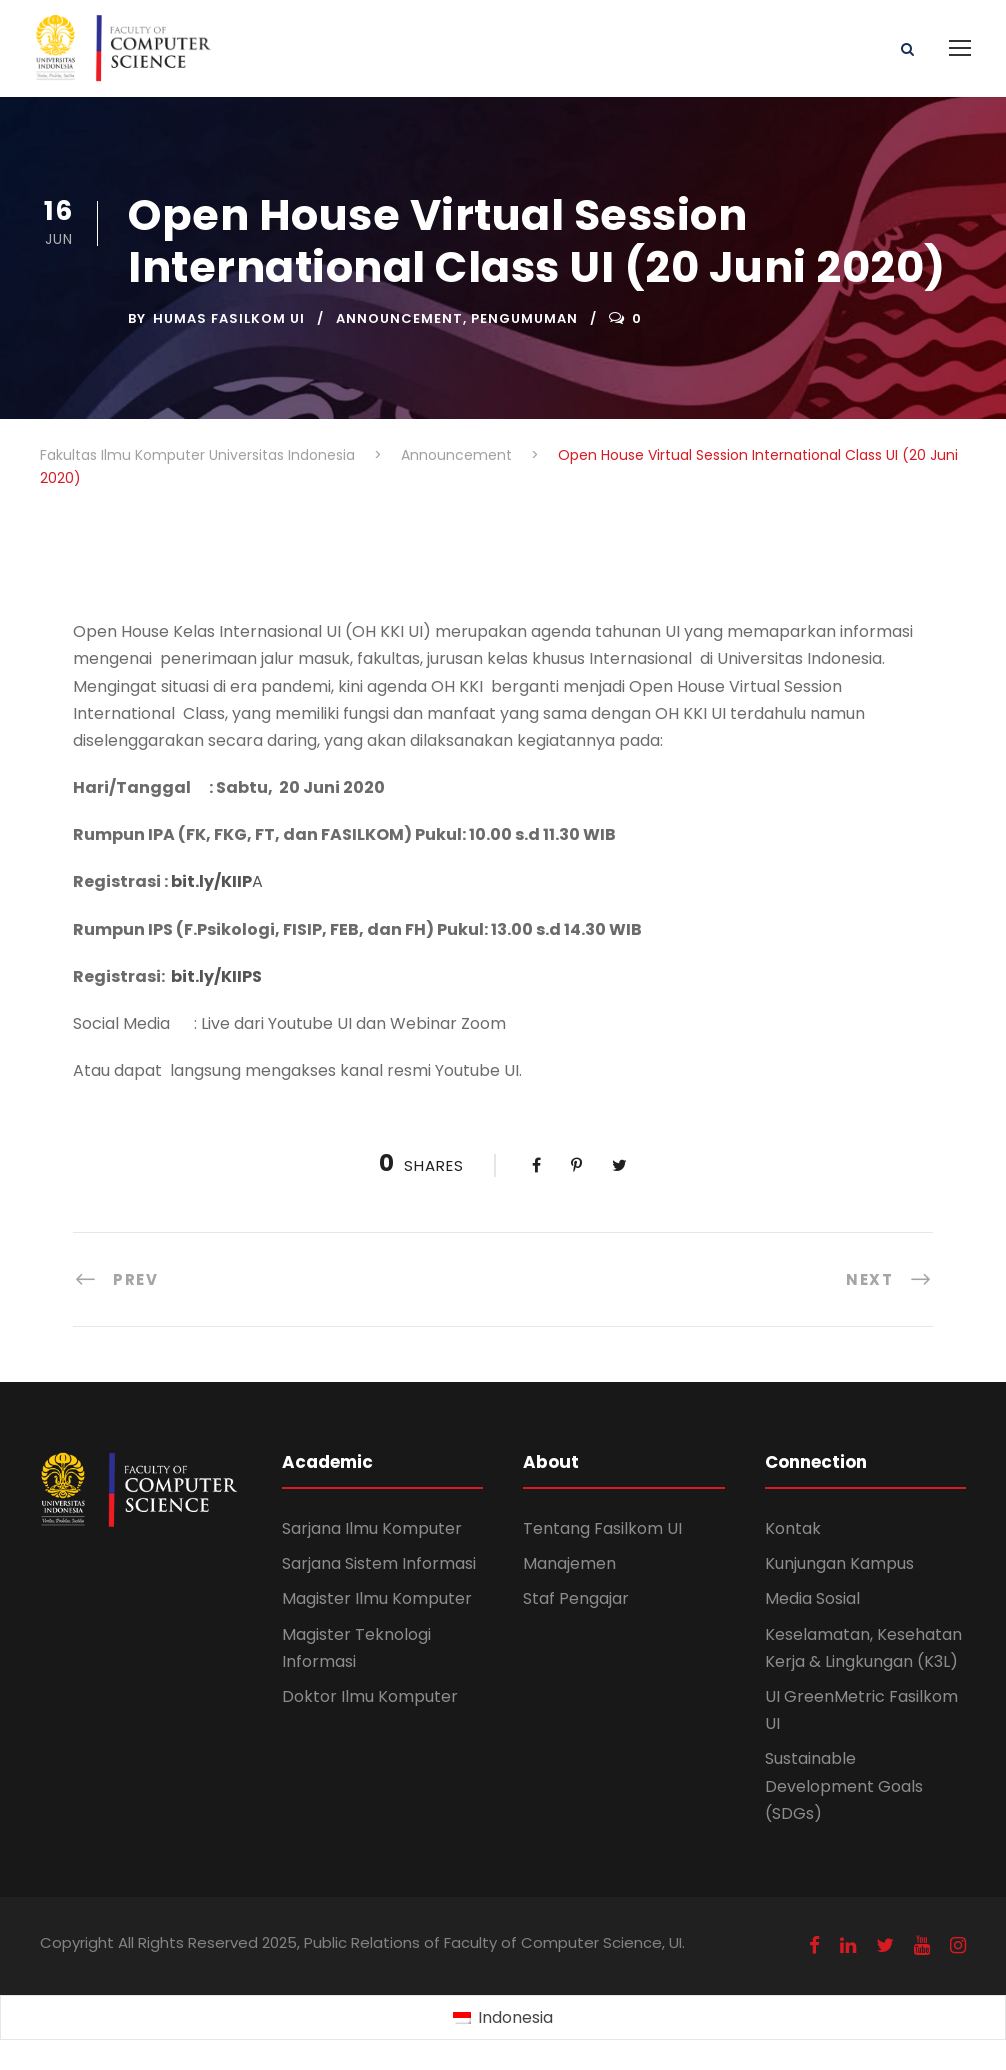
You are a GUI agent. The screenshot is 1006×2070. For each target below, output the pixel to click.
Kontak (793, 1528)
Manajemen (569, 1563)
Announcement (399, 318)
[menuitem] (502, 2018)
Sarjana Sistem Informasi (379, 1563)
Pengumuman (524, 318)
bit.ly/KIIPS (216, 976)
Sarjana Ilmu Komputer (372, 1528)
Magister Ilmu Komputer (377, 1598)
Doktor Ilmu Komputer (370, 1696)
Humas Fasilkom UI (229, 318)
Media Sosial (812, 1598)
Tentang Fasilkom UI (602, 1528)
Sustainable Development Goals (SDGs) (844, 1785)
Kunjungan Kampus (839, 1563)
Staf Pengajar (576, 1598)
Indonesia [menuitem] (515, 2017)
